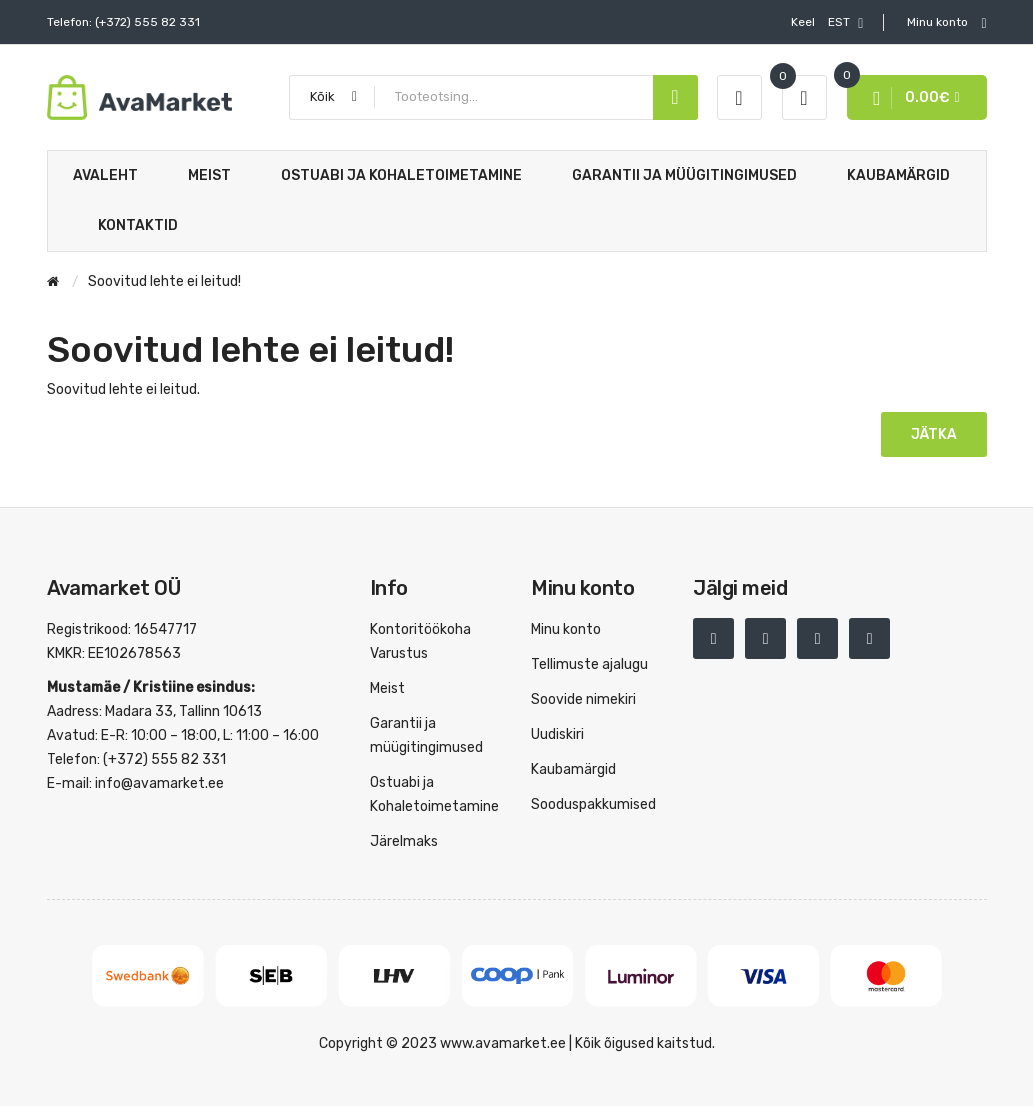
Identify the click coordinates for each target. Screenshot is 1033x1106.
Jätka (934, 434)
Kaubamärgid (573, 769)
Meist (387, 688)
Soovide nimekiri (583, 699)
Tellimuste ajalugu (589, 664)
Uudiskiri (557, 734)
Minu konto (566, 629)
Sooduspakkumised (593, 804)
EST (827, 23)
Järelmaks (404, 841)
